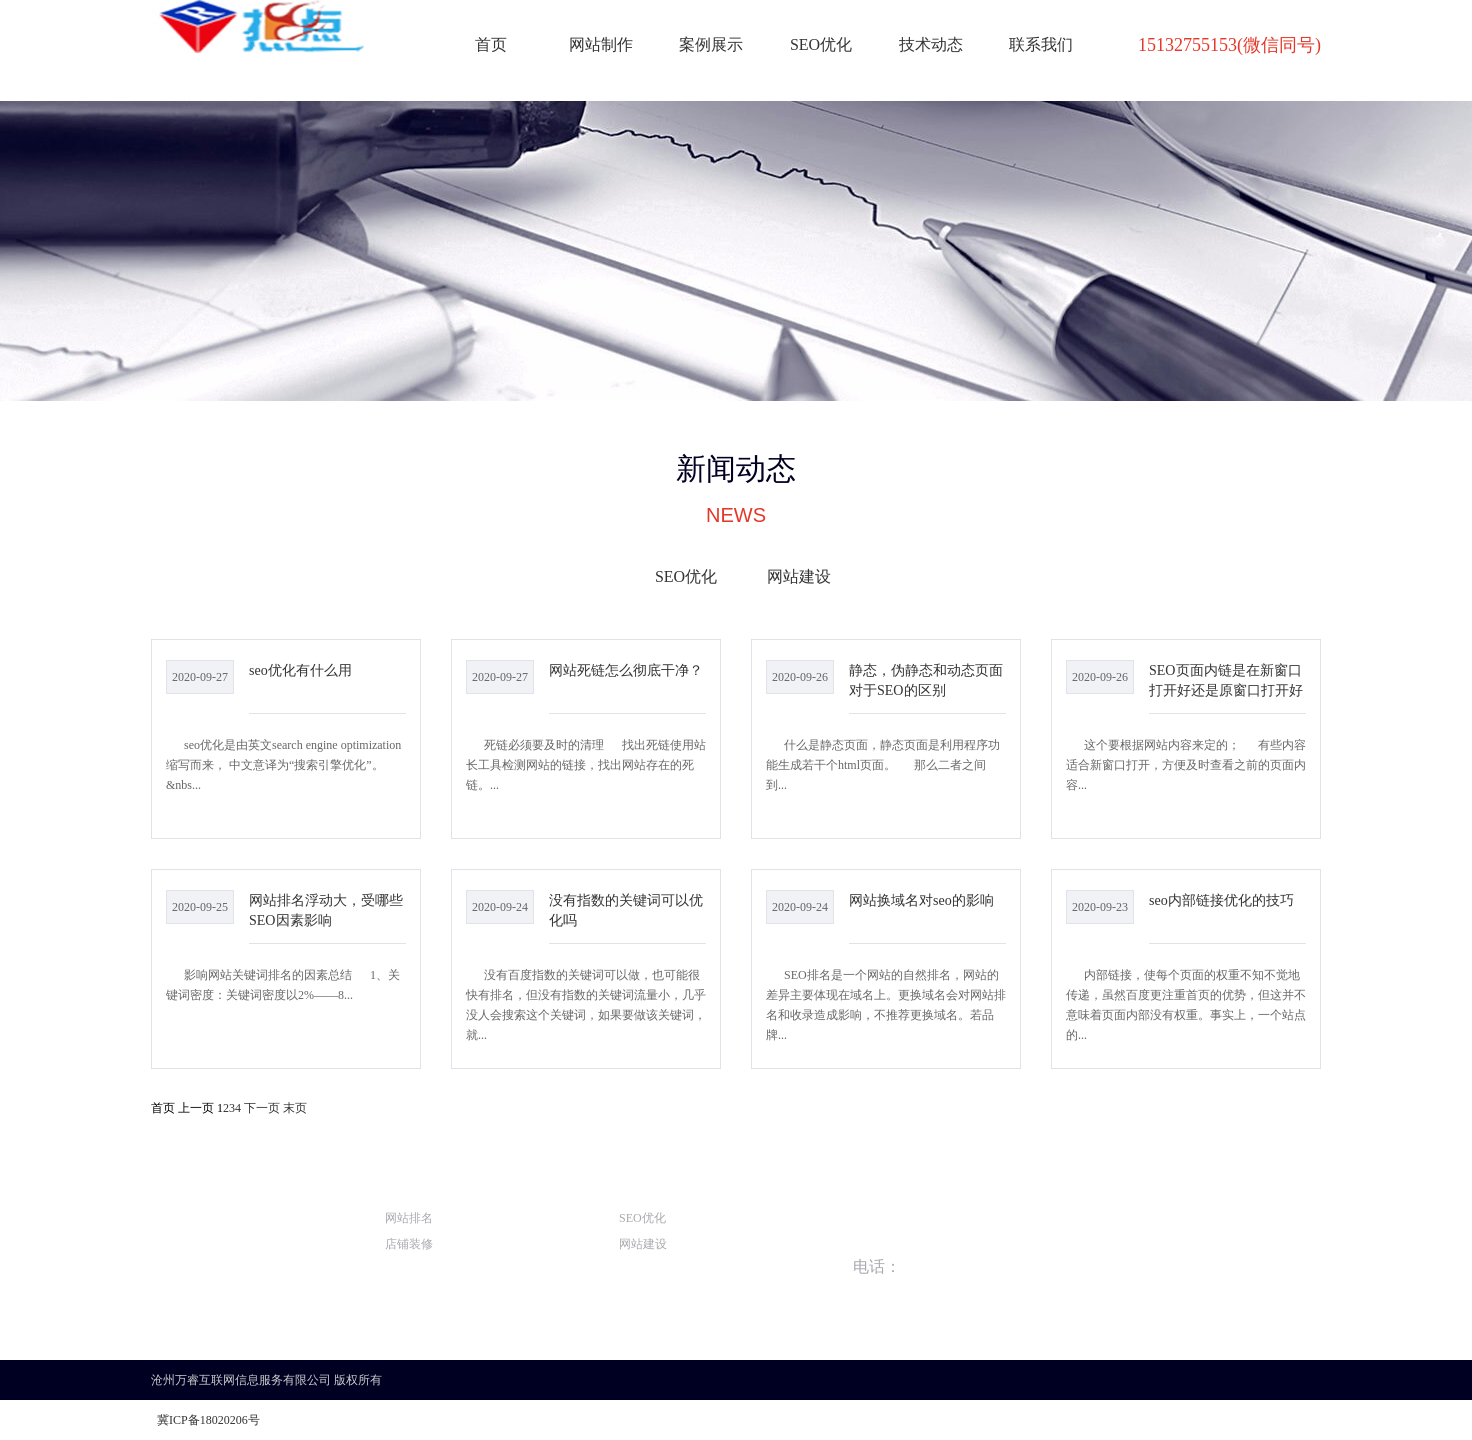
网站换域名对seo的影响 (921, 900)
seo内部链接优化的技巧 (1221, 900)
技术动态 (931, 44)
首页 (491, 44)
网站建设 (799, 576)
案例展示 (711, 44)
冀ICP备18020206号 (208, 1420)
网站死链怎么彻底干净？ (626, 670)
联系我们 (1041, 44)
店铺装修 (409, 1244)
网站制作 (601, 44)
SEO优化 (821, 44)
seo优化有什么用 (300, 670)
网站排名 (409, 1218)
